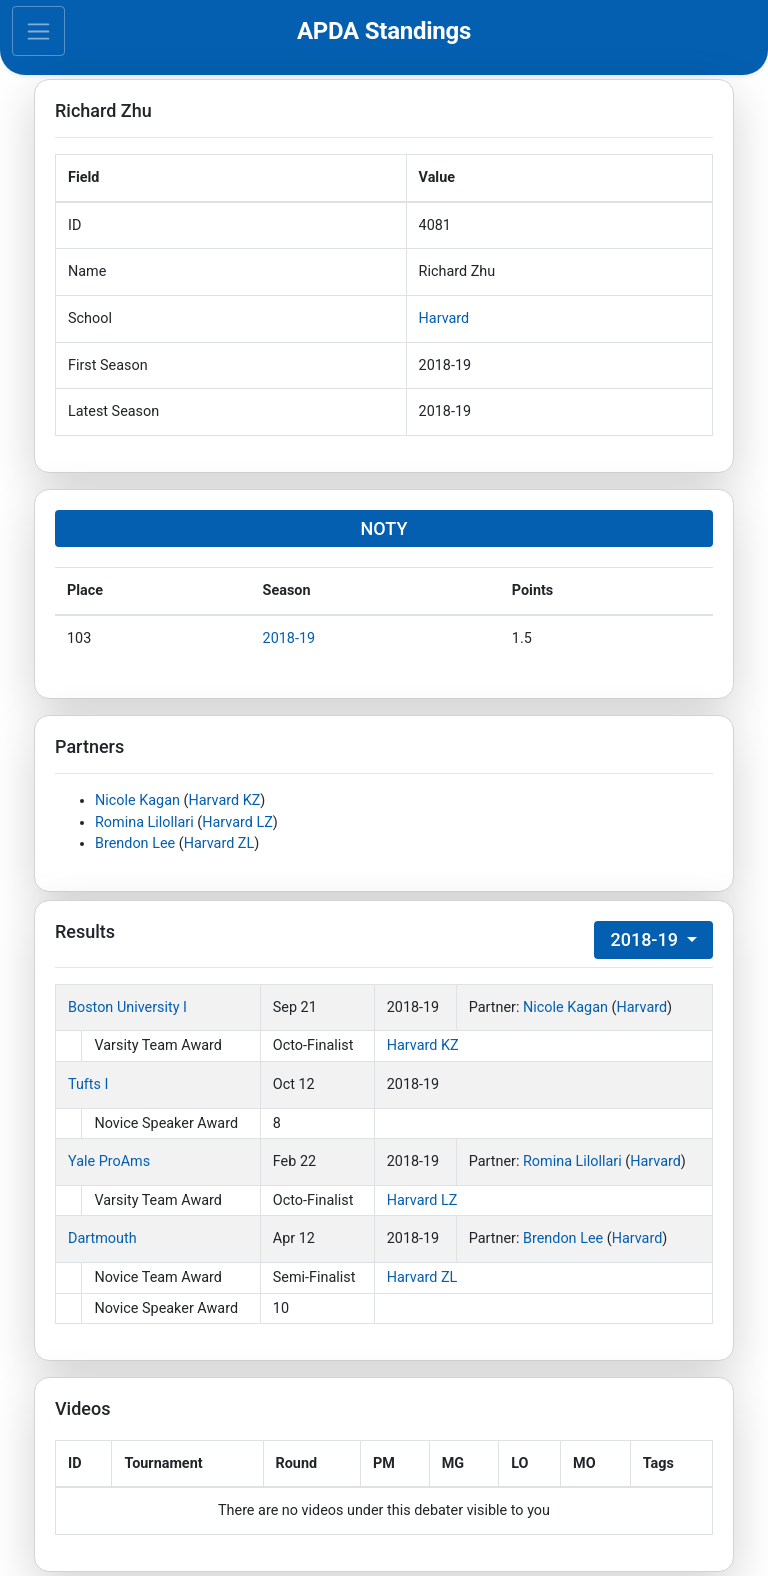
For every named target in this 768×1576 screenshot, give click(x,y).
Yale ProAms (109, 1161)
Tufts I (88, 1084)
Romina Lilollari (144, 822)
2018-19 (289, 638)
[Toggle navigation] (38, 31)
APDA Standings (384, 31)
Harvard (444, 318)
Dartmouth (102, 1238)
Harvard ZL (219, 843)
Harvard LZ (237, 822)
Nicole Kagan (137, 800)
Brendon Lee (135, 843)
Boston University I (127, 1007)
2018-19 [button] (646, 939)
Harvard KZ (224, 800)
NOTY (384, 528)
